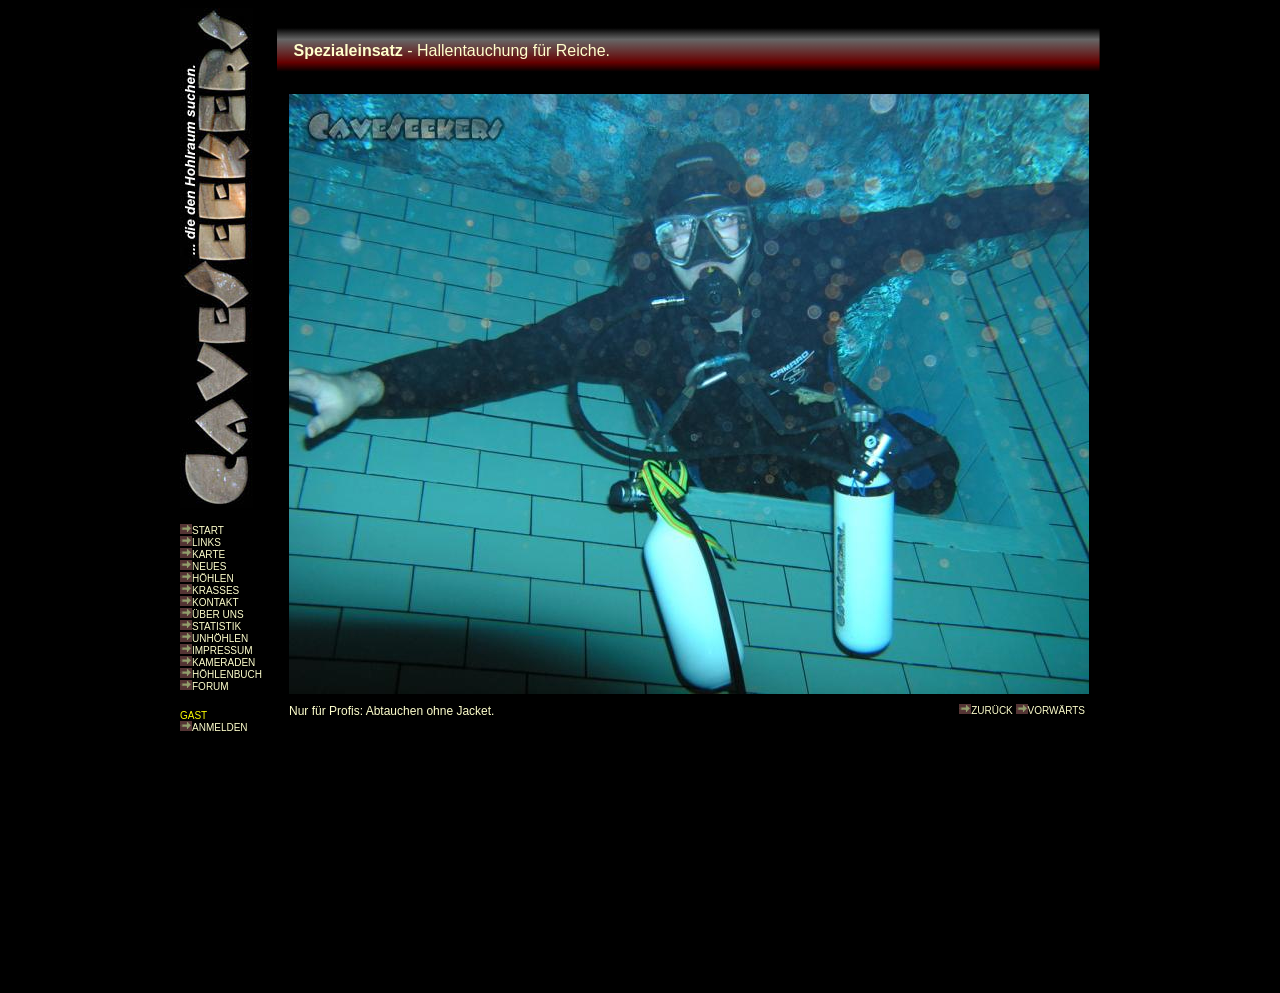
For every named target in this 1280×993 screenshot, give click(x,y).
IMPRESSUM (222, 650)
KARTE (208, 554)
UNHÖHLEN (220, 638)
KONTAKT (215, 602)
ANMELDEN (220, 727)
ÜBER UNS (218, 614)
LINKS (206, 542)
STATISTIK (216, 626)
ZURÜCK (992, 710)
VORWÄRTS (1056, 710)
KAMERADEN (223, 662)
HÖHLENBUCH (227, 674)
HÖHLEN (213, 578)
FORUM (210, 686)
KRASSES (215, 590)
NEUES (209, 566)
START (208, 530)
